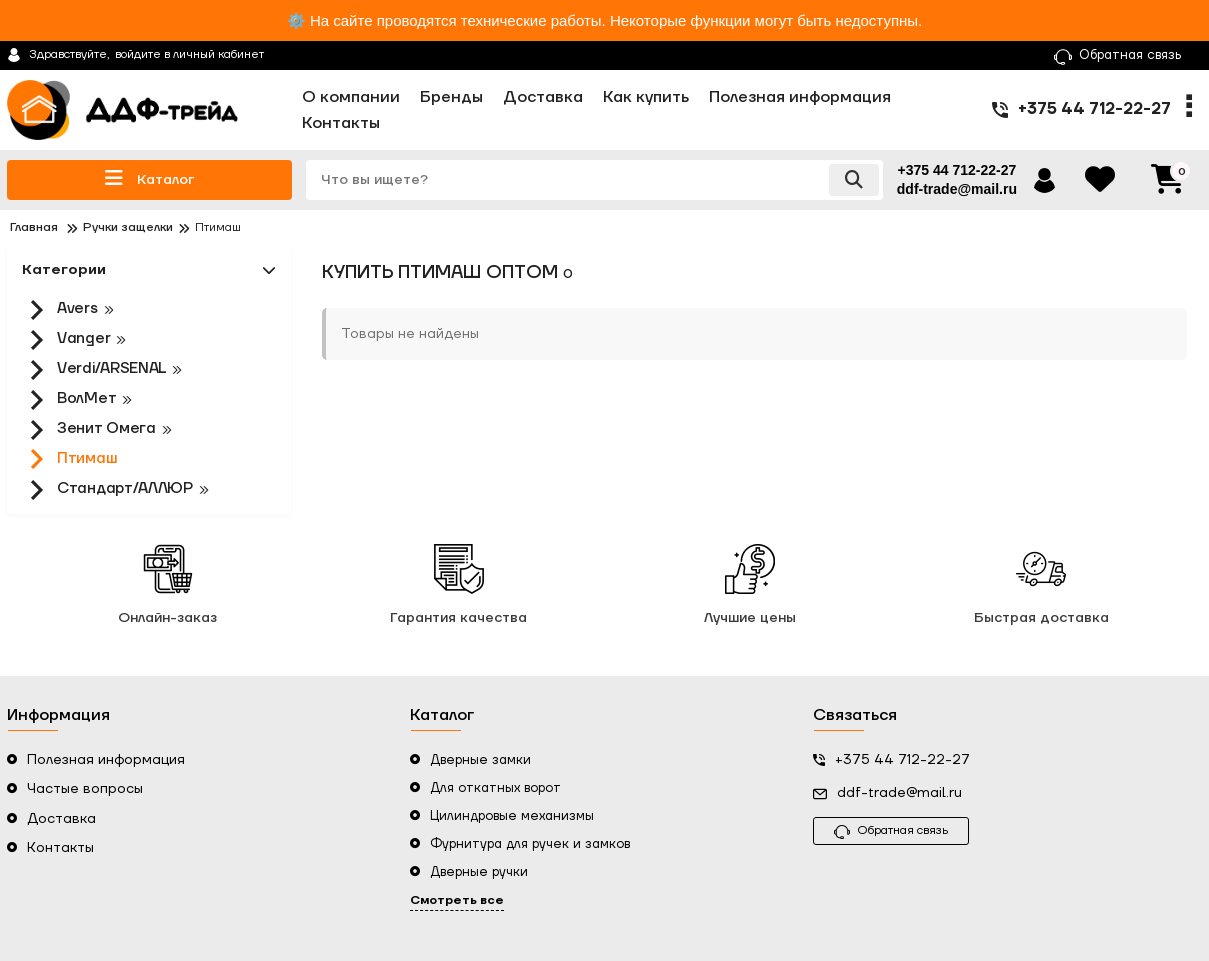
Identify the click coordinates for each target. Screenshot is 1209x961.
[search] (594, 180)
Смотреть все (457, 900)
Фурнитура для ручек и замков (530, 844)
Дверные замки (480, 760)
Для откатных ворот (495, 788)
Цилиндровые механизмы (512, 816)
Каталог (149, 178)
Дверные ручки (479, 872)
